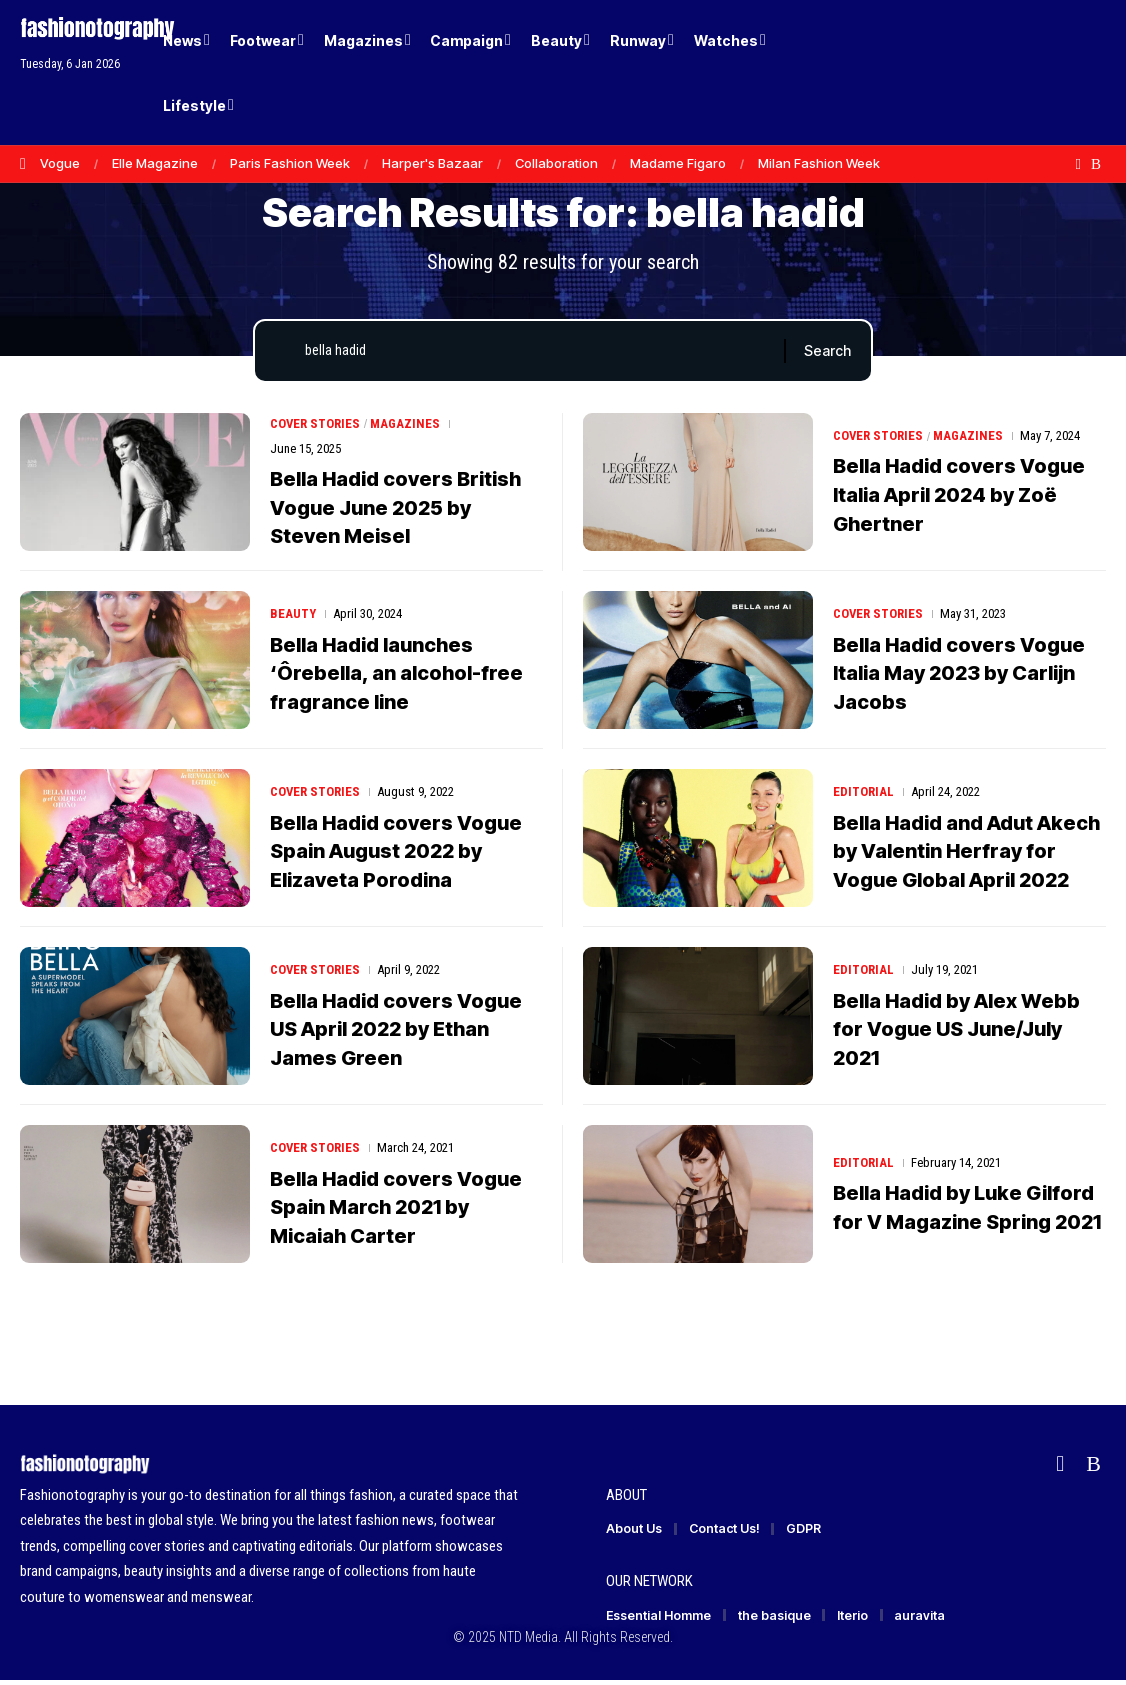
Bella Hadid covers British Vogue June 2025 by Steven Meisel (395, 512)
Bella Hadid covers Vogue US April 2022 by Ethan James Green (396, 1033)
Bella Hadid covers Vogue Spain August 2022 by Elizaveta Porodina (396, 855)
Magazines (406, 428)
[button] (1056, 73)
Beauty (293, 618)
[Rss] (1096, 164)
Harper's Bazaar (432, 163)
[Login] (1014, 72)
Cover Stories (315, 428)
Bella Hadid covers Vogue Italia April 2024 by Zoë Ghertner (959, 512)
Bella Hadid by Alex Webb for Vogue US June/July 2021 (956, 1033)
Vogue (60, 163)
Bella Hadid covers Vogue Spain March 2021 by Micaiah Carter (396, 1211)
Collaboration (556, 163)
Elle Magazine (155, 163)
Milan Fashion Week (819, 163)
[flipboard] (1078, 164)
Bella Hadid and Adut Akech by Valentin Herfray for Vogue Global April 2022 (966, 855)
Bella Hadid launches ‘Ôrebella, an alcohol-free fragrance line (396, 677)
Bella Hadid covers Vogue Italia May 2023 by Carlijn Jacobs (959, 677)
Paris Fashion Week (290, 163)
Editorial (863, 796)
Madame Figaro (678, 163)
